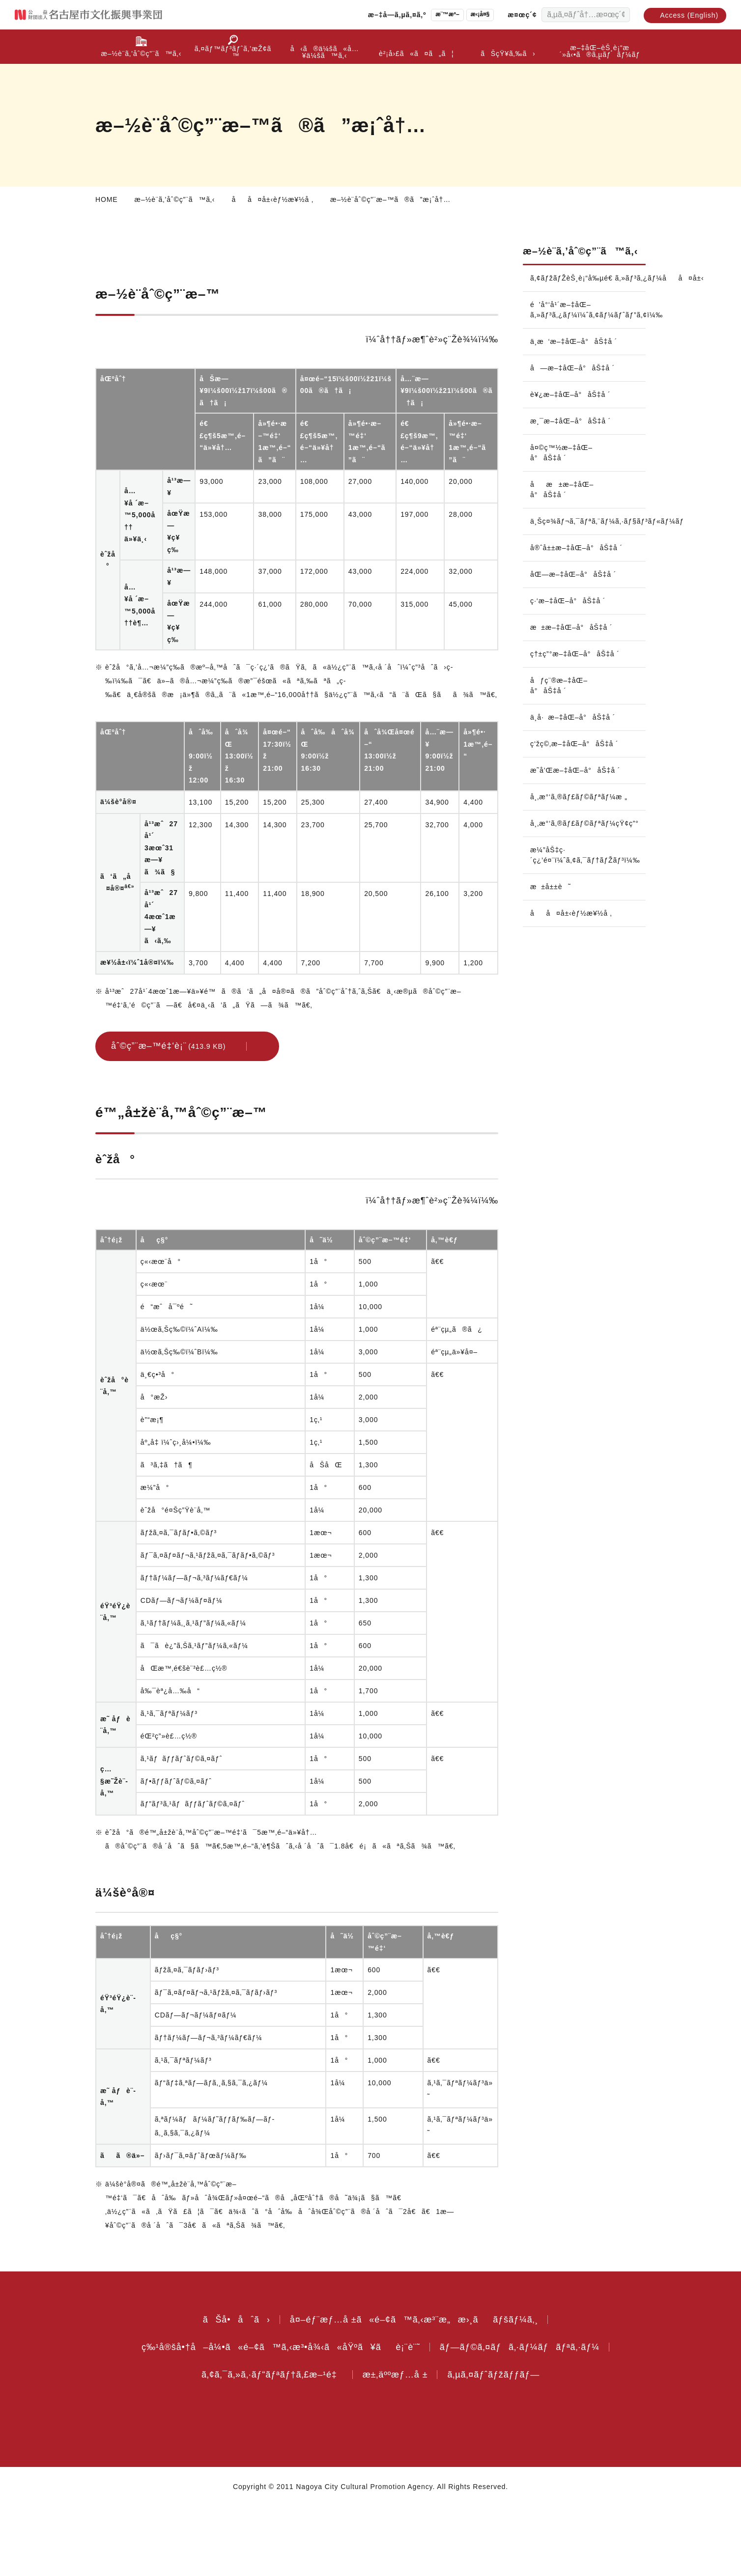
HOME (106, 199)
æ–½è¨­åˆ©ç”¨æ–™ (138, 258)
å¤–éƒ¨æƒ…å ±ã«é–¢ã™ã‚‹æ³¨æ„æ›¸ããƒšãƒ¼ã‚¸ (414, 2388)
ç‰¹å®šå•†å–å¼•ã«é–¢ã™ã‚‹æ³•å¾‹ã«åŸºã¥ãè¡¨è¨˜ (277, 2416)
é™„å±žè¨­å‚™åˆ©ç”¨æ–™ (366, 258)
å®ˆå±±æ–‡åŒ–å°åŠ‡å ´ (561, 570)
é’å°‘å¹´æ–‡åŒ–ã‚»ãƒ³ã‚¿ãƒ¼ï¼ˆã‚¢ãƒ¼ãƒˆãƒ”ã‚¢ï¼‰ (588, 327)
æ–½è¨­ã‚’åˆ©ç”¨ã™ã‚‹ (177, 199)
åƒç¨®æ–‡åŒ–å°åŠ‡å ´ (560, 724)
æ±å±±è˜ (555, 946)
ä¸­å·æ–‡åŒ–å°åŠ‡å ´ (576, 755)
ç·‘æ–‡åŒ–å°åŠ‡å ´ (570, 629)
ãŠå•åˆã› (230, 2388)
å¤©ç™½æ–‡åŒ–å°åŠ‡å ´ (562, 470)
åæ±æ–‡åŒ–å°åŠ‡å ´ (564, 507)
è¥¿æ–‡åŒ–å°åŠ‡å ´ (571, 412)
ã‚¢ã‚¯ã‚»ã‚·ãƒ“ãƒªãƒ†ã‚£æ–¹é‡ (267, 2443)
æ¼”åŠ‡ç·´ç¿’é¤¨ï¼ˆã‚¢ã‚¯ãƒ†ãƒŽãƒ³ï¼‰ (588, 914)
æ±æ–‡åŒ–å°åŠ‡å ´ (574, 655)
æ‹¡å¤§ (471, 14)
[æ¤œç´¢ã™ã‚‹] (620, 14)
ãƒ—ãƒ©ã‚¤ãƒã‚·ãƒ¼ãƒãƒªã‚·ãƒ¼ (523, 2416)
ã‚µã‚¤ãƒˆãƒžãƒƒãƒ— (503, 2443)
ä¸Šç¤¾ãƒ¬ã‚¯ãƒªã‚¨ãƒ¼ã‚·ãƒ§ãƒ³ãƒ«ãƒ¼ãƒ (588, 539)
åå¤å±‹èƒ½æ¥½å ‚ (280, 199)
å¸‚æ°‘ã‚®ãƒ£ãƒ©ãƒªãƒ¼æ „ (582, 856)
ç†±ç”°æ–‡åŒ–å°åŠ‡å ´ (561, 687)
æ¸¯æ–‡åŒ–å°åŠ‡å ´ (573, 439)
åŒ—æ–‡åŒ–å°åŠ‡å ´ (574, 602)
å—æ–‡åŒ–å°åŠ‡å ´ (574, 386)
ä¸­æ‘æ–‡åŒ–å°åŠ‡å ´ (576, 359)
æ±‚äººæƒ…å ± (400, 2443)
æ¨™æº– (435, 14)
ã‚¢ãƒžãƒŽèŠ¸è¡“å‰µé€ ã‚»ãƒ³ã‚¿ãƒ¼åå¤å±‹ (588, 296)
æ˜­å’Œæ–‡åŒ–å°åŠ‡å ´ (557, 824)
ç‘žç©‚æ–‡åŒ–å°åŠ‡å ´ (558, 787)
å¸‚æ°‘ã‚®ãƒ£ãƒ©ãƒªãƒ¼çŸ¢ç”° (588, 882)
